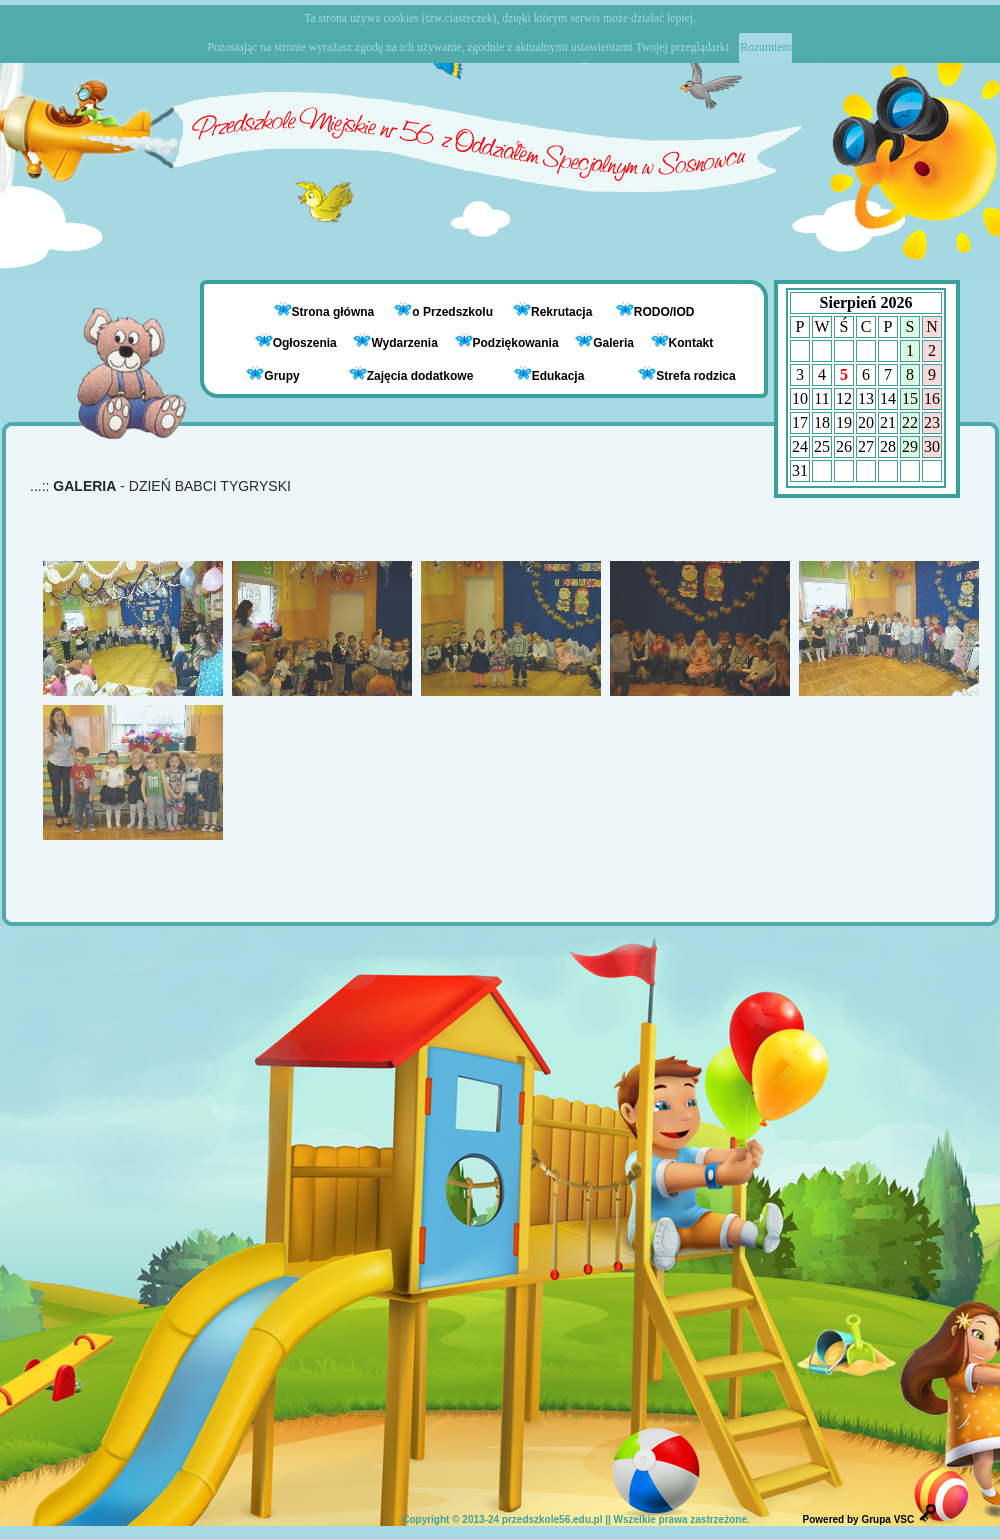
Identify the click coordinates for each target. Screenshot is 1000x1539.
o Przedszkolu (454, 312)
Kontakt (691, 343)
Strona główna (335, 312)
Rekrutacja (563, 312)
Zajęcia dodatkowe (411, 374)
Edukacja (549, 374)
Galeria (604, 343)
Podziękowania (507, 343)
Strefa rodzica (686, 374)
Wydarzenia (395, 343)
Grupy (272, 374)
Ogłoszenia (296, 343)
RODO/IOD (664, 312)
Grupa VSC (887, 1519)
